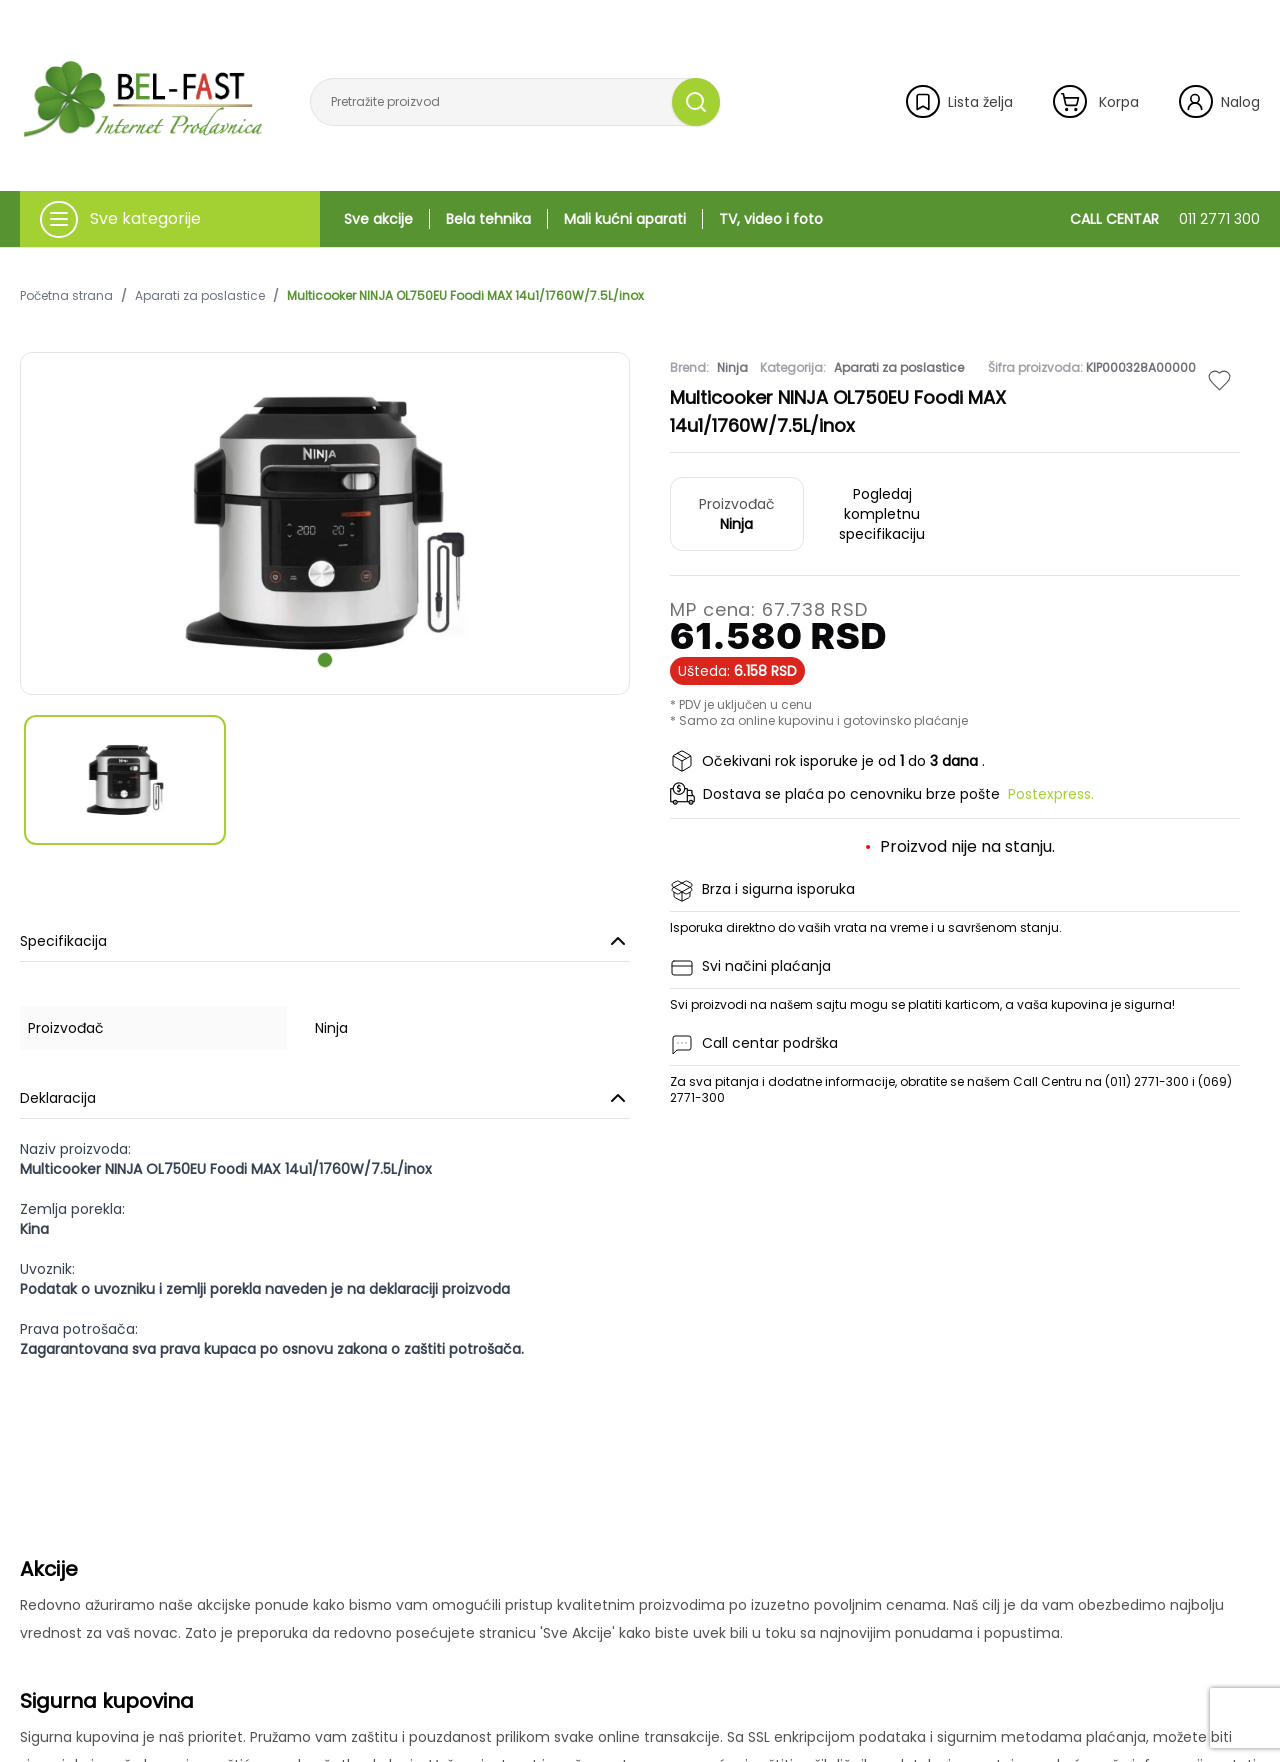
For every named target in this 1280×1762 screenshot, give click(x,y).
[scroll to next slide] (325, 660)
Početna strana (66, 296)
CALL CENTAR (1165, 219)
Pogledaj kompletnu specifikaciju (882, 514)
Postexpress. (1051, 794)
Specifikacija (325, 941)
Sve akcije (378, 219)
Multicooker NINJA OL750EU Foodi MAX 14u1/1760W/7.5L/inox (465, 296)
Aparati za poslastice (200, 296)
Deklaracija (325, 1098)
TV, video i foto (771, 219)
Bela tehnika (488, 219)
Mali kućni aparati (625, 219)
